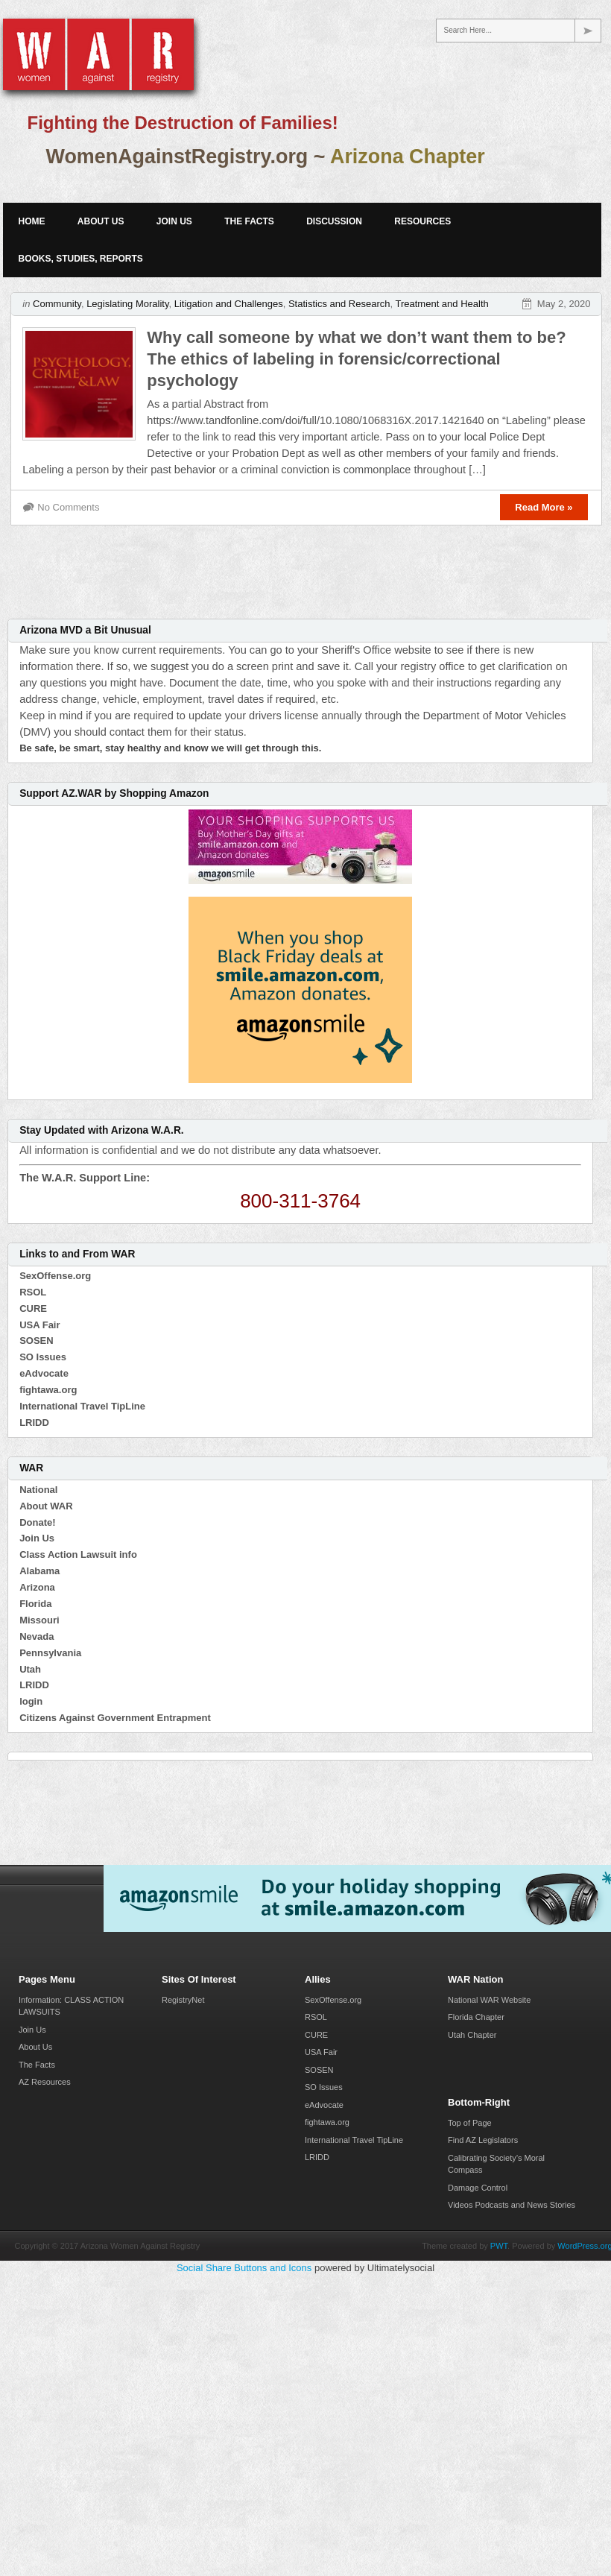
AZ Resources (45, 2081)
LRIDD (34, 1422)
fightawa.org (48, 1389)
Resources (422, 221)
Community (57, 303)
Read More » (543, 507)
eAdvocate (44, 1373)
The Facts (249, 221)
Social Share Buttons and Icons (244, 2267)
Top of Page (470, 2122)
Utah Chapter (472, 2034)
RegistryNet (183, 1999)
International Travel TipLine (82, 1406)
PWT (498, 2245)
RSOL (32, 1292)
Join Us (174, 221)
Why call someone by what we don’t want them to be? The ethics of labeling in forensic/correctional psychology (356, 358)
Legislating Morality (127, 303)
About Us (100, 221)
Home (31, 221)
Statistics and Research (339, 303)
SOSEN (36, 1340)
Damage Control (477, 2187)
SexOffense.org (55, 1275)
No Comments (68, 507)
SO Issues (42, 1357)
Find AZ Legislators (483, 2139)
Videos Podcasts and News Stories (511, 2204)
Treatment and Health (441, 303)
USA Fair (39, 1324)
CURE (33, 1308)
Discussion (334, 221)
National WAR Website (489, 1999)
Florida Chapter (476, 2016)
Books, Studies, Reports (80, 258)
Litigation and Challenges (228, 303)
